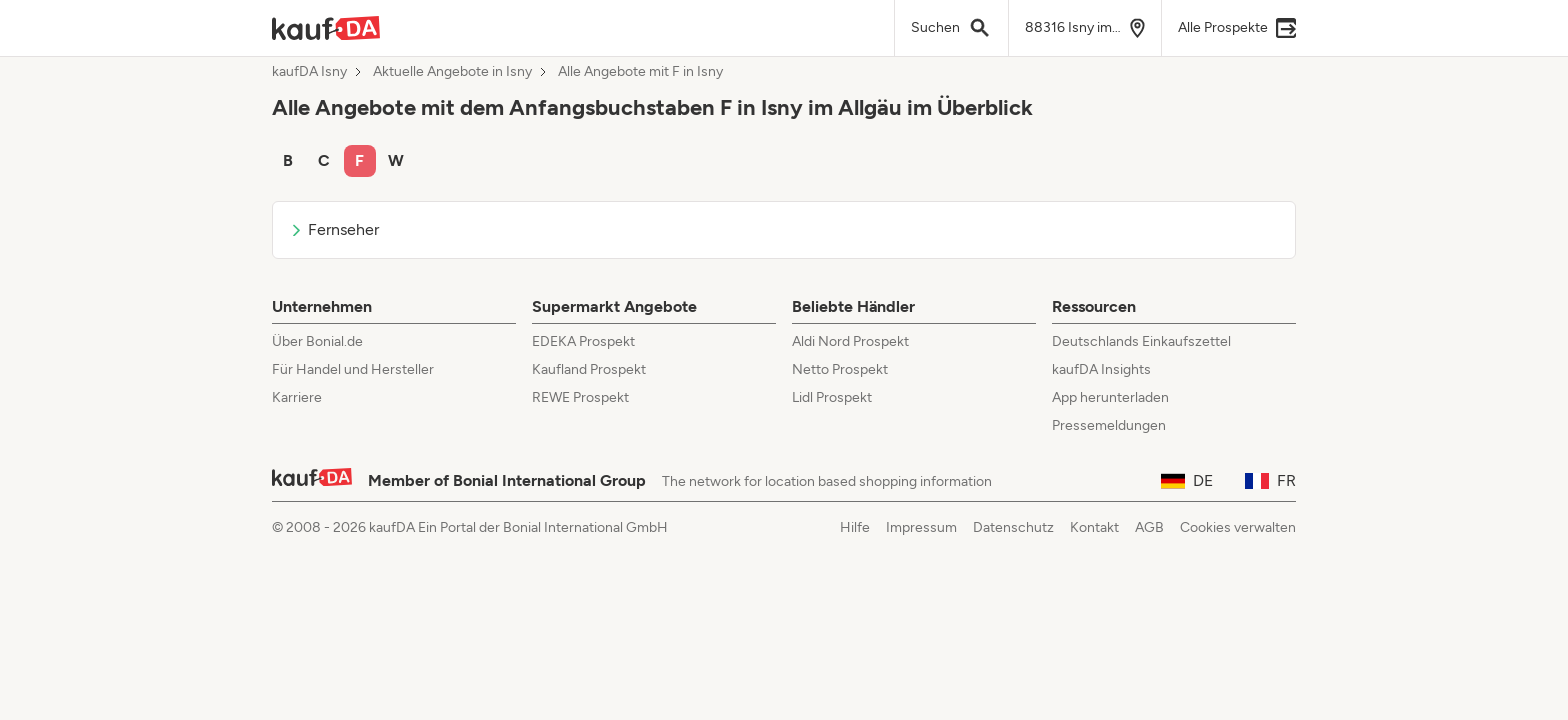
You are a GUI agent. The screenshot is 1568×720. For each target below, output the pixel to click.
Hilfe (855, 527)
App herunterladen (1110, 397)
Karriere (297, 397)
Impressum (921, 527)
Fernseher (334, 229)
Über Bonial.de (317, 341)
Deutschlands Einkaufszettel (1141, 341)
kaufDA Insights (1101, 369)
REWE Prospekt (580, 397)
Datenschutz (1013, 527)
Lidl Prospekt (832, 397)
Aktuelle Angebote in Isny (452, 72)
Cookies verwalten (1238, 527)
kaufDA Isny (309, 72)
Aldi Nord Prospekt (850, 341)
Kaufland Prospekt (589, 369)
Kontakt (1094, 527)
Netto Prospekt (840, 369)
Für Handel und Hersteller (353, 369)
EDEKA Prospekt (583, 341)
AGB (1149, 527)
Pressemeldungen (1109, 425)
